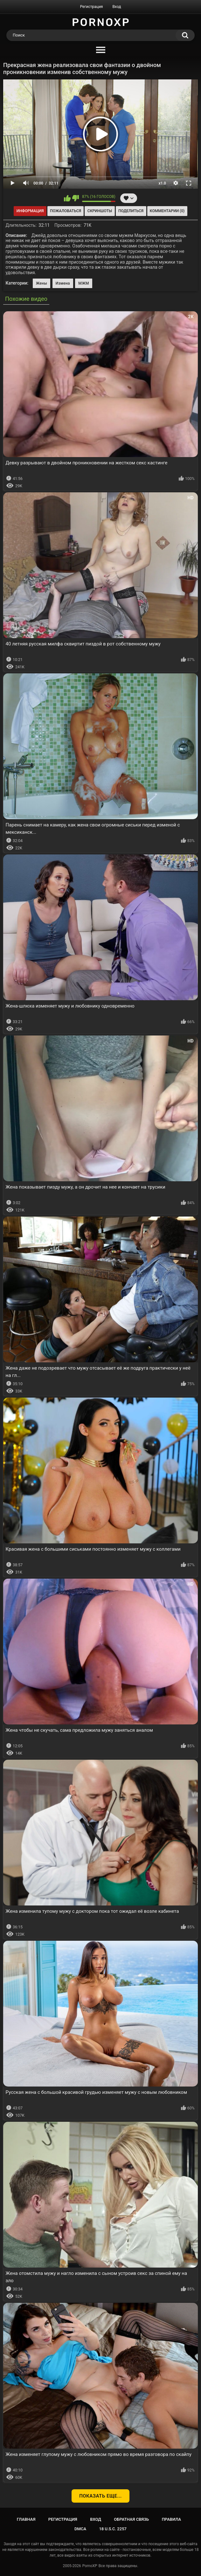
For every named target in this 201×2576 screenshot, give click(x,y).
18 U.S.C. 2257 (113, 2528)
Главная (26, 2519)
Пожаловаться (65, 211)
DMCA (80, 2528)
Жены (41, 283)
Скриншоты (99, 211)
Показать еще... (100, 2496)
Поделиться (130, 211)
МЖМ (83, 283)
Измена (63, 283)
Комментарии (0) (167, 211)
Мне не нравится (75, 198)
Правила (171, 2519)
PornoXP (89, 2566)
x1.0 (162, 183)
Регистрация (91, 6)
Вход (116, 6)
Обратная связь (131, 2519)
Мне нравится (67, 198)
